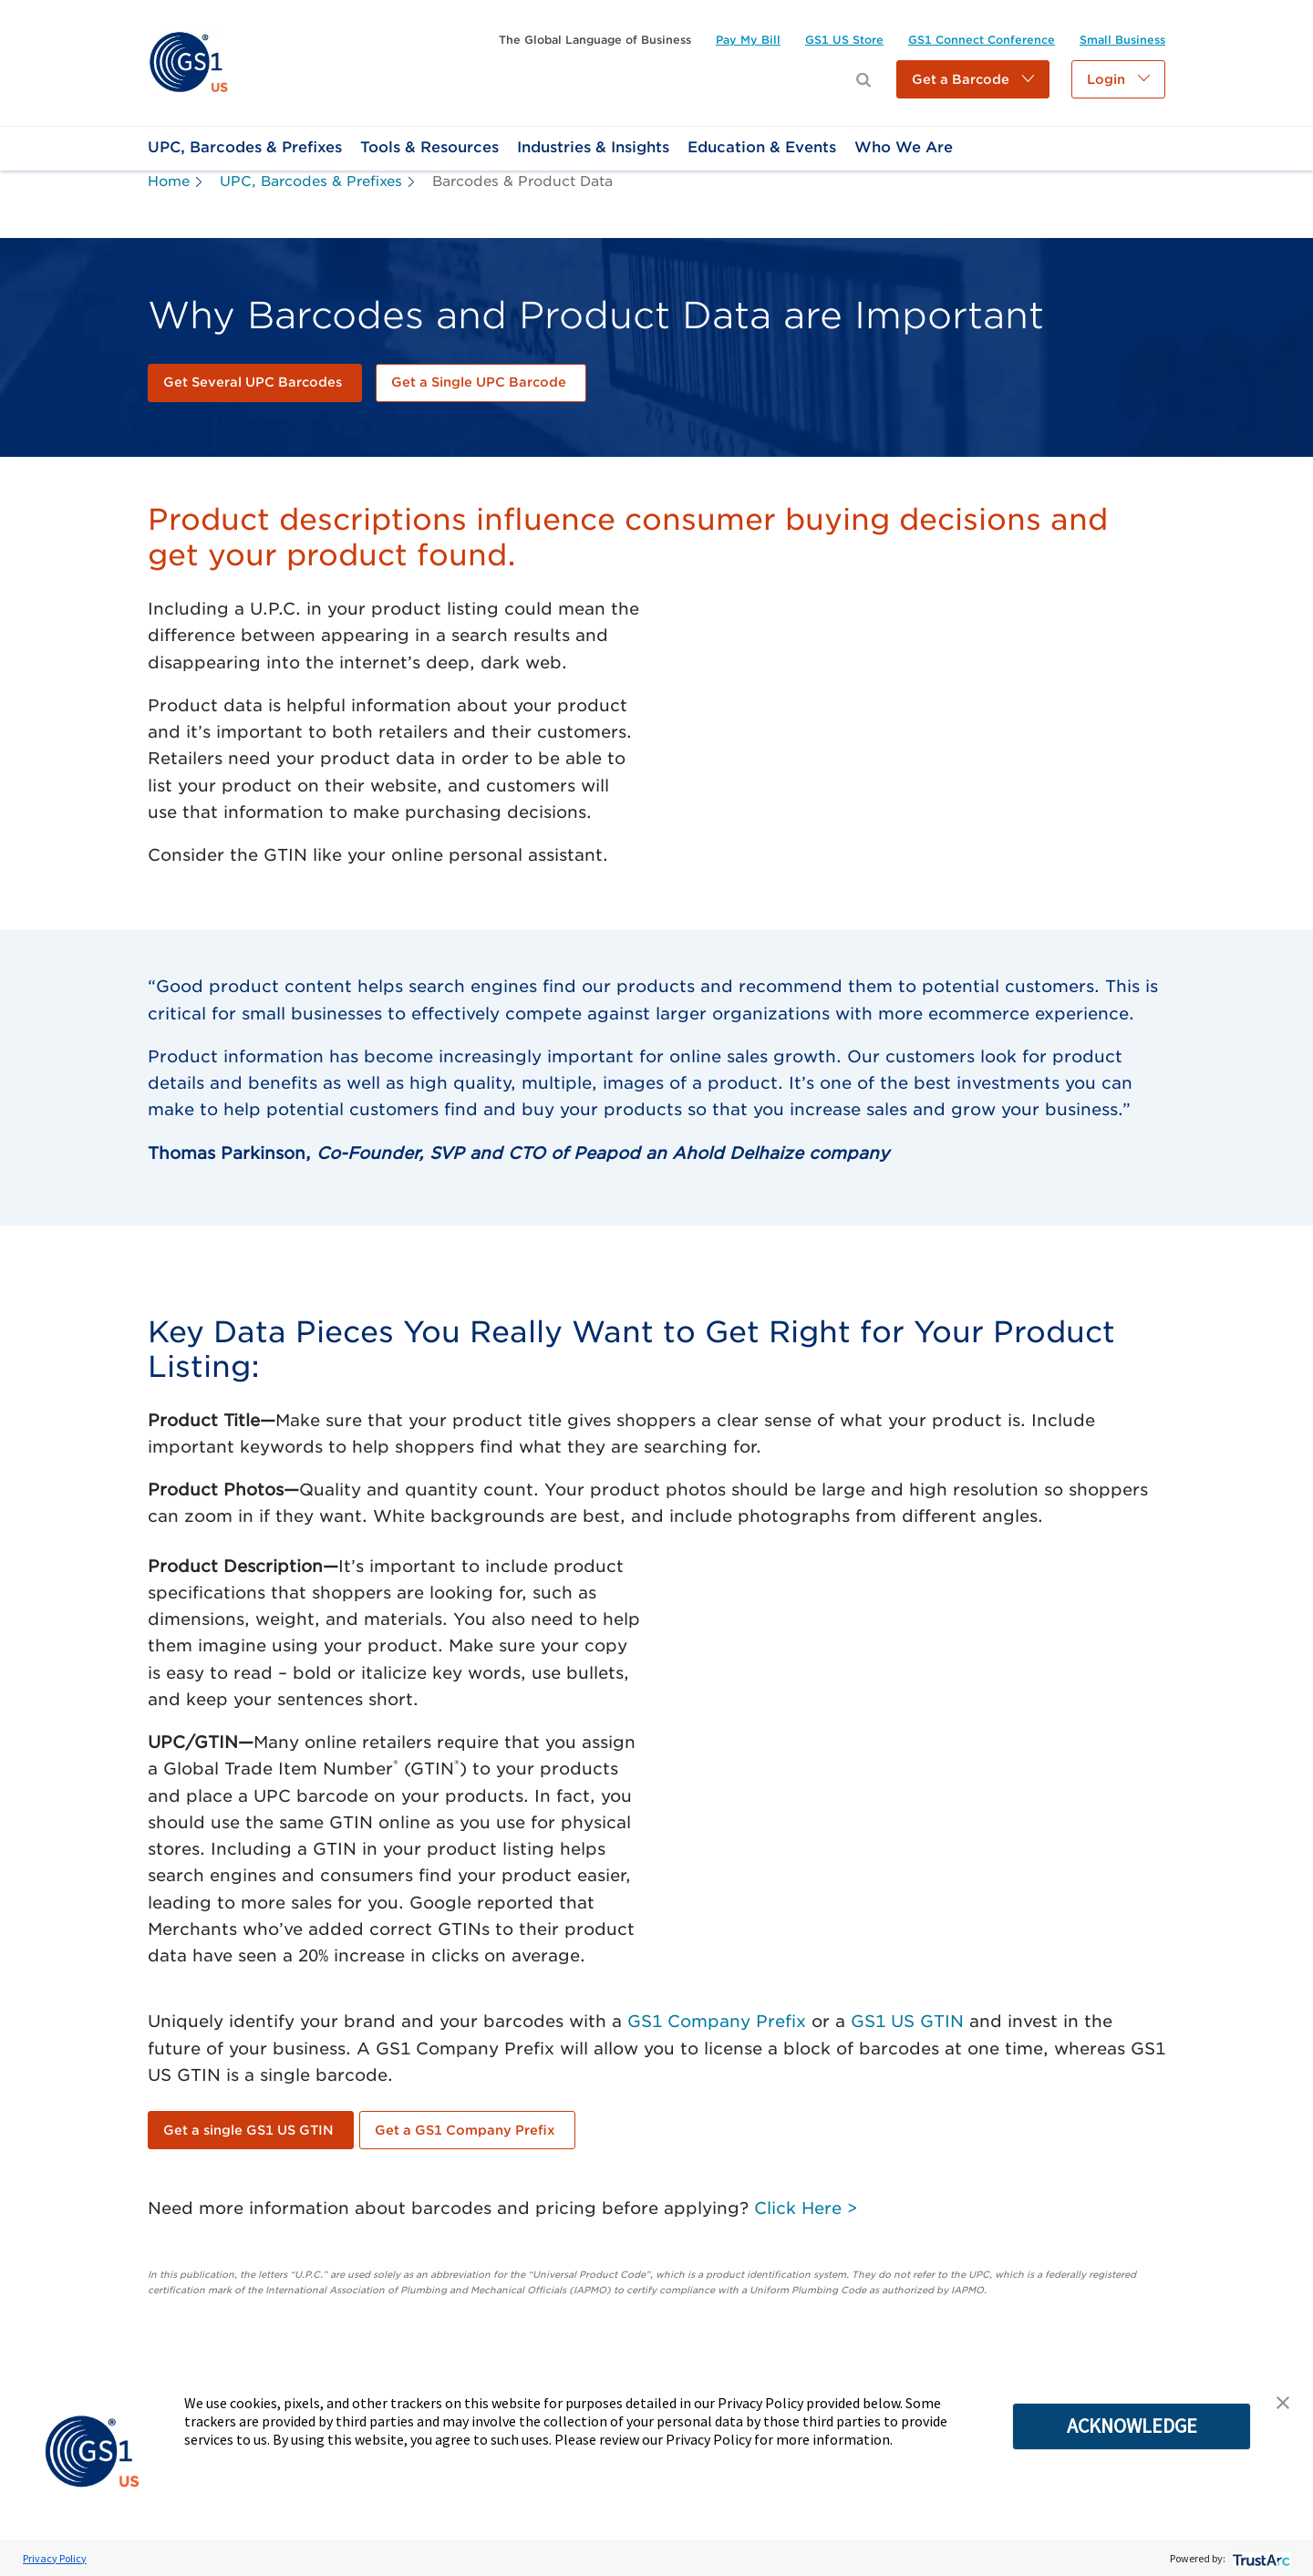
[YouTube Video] (917, 734)
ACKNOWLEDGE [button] (1132, 2425)
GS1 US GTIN (907, 2021)
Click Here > (805, 2208)
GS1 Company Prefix (716, 2021)
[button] (973, 79)
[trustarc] (1259, 2558)
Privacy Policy (55, 2558)
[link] (188, 61)
